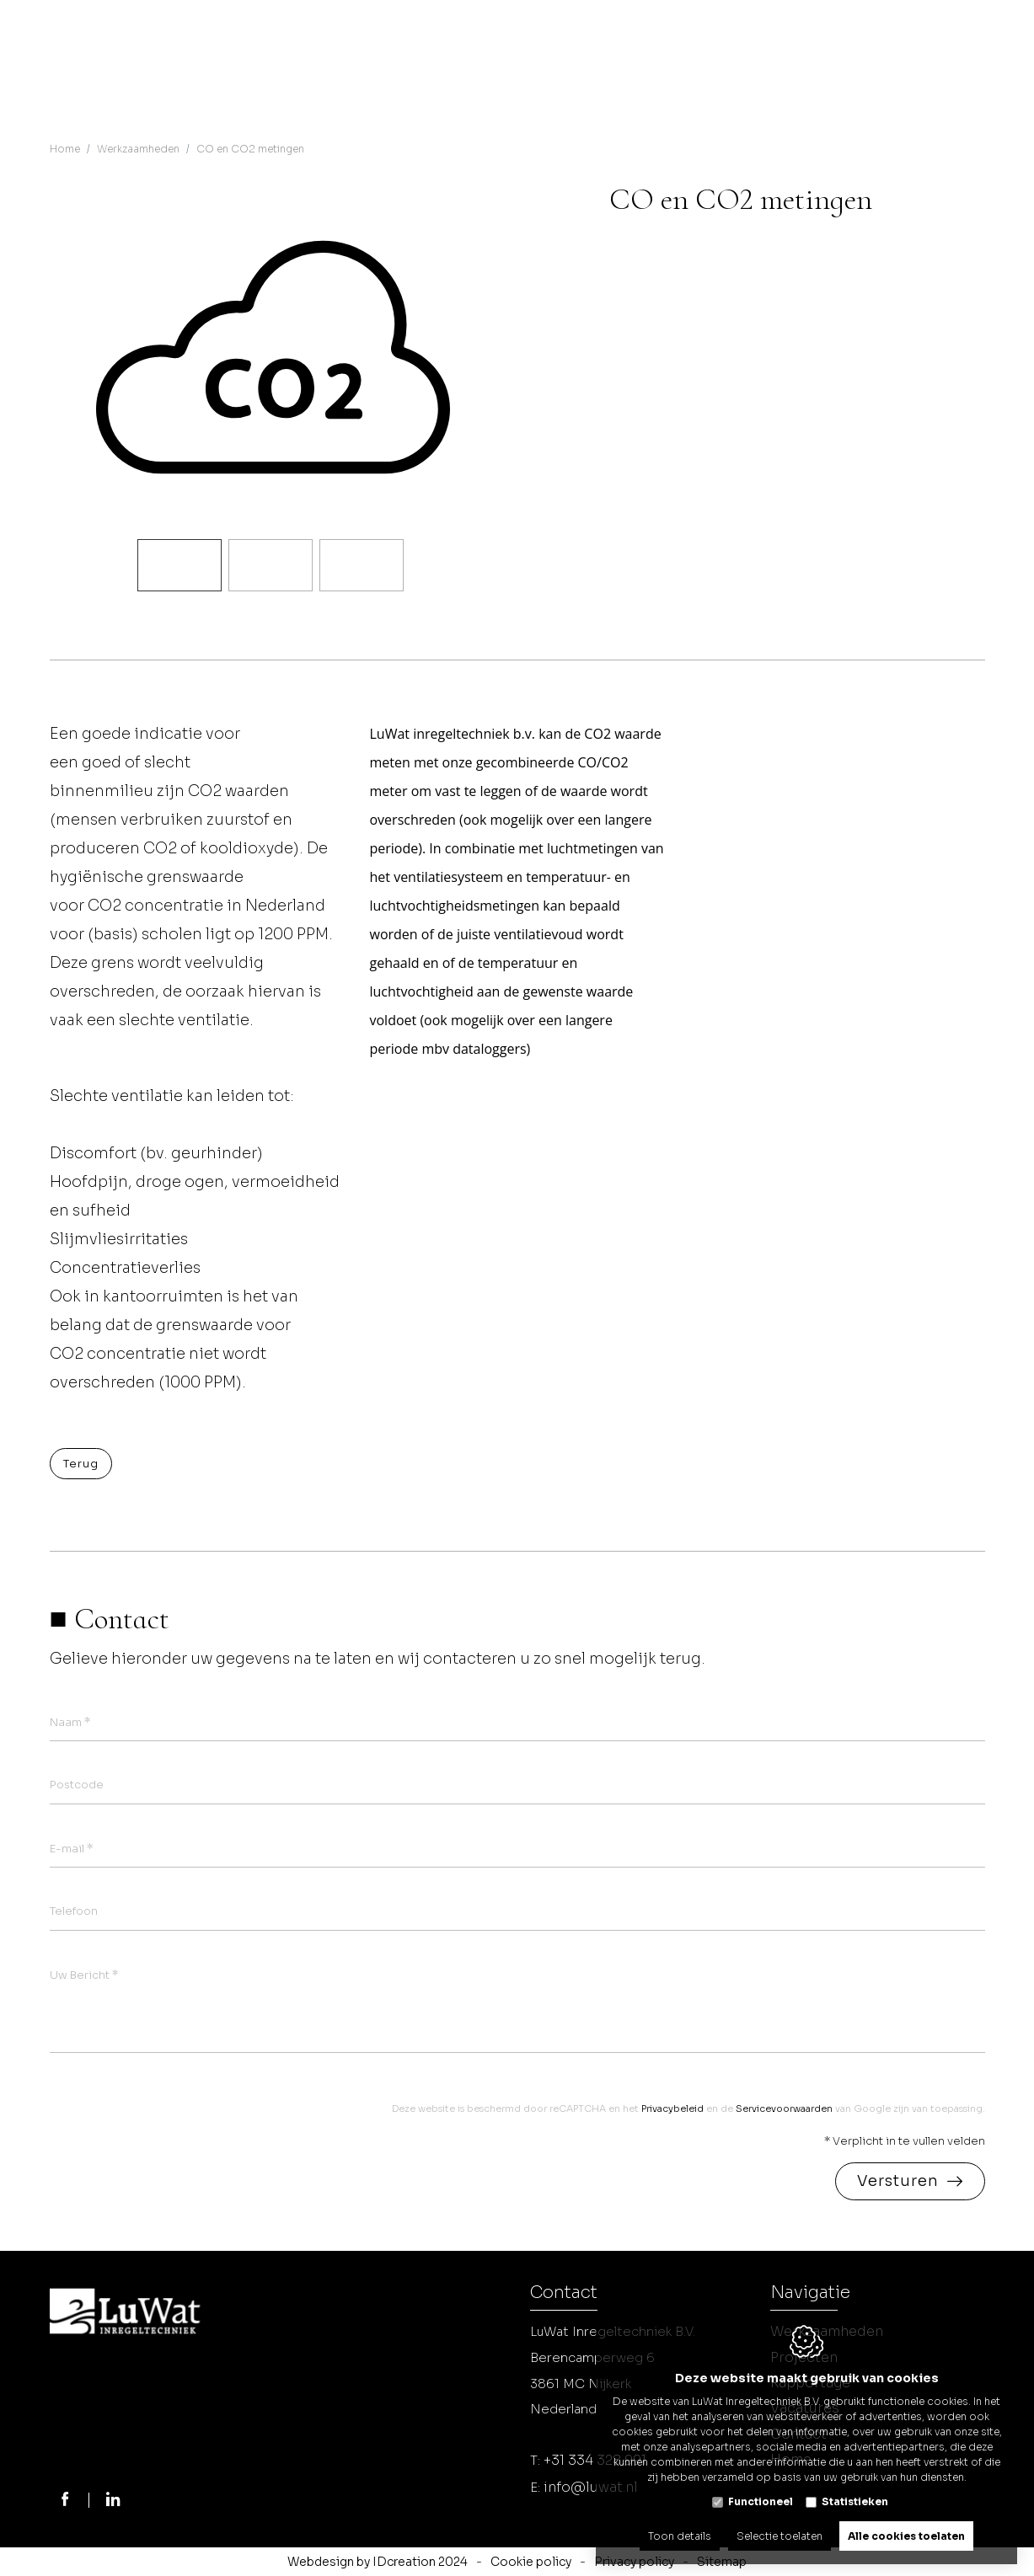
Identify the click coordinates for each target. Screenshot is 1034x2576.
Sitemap (722, 2561)
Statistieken (855, 2496)
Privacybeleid (672, 2109)
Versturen (898, 2181)
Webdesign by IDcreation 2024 (377, 2561)
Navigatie (810, 2294)
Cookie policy (530, 2561)
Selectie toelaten (779, 2531)
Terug (81, 1463)
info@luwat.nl (591, 2487)
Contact (563, 2294)
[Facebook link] (65, 2501)
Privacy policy (634, 2561)
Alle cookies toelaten (906, 2531)
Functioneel (760, 2496)
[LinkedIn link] (114, 2501)
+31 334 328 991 (595, 2460)
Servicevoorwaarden (784, 2109)
